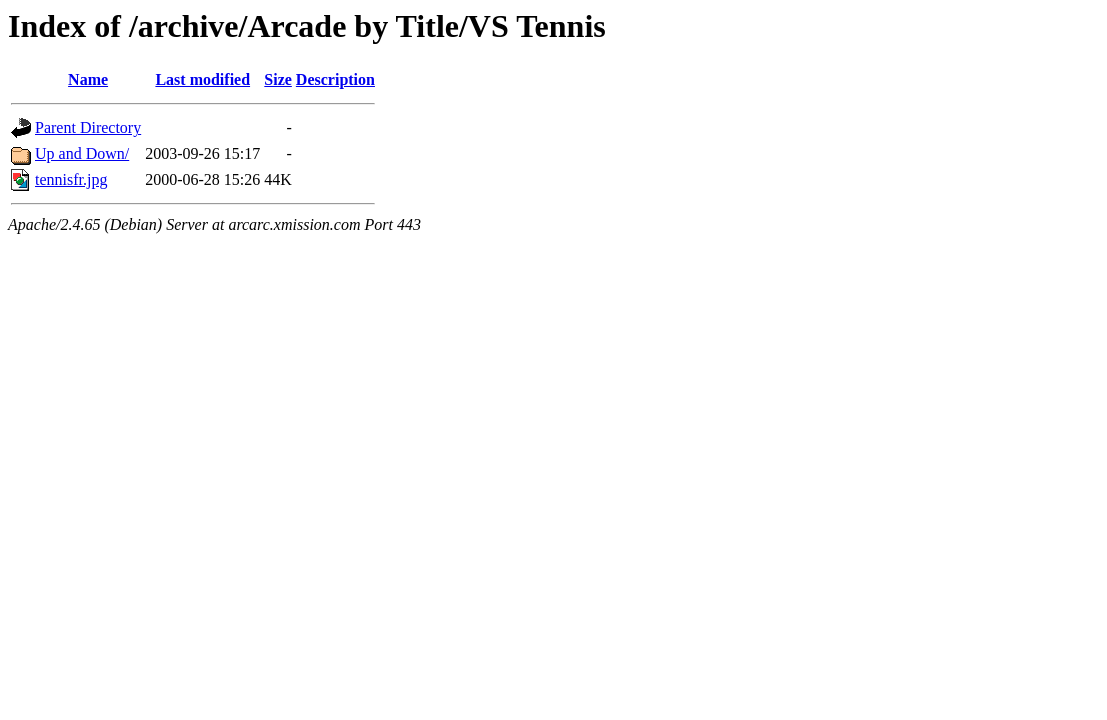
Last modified (202, 79)
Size (278, 79)
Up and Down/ (82, 153)
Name (88, 79)
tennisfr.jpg (71, 179)
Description (335, 79)
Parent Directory (88, 127)
